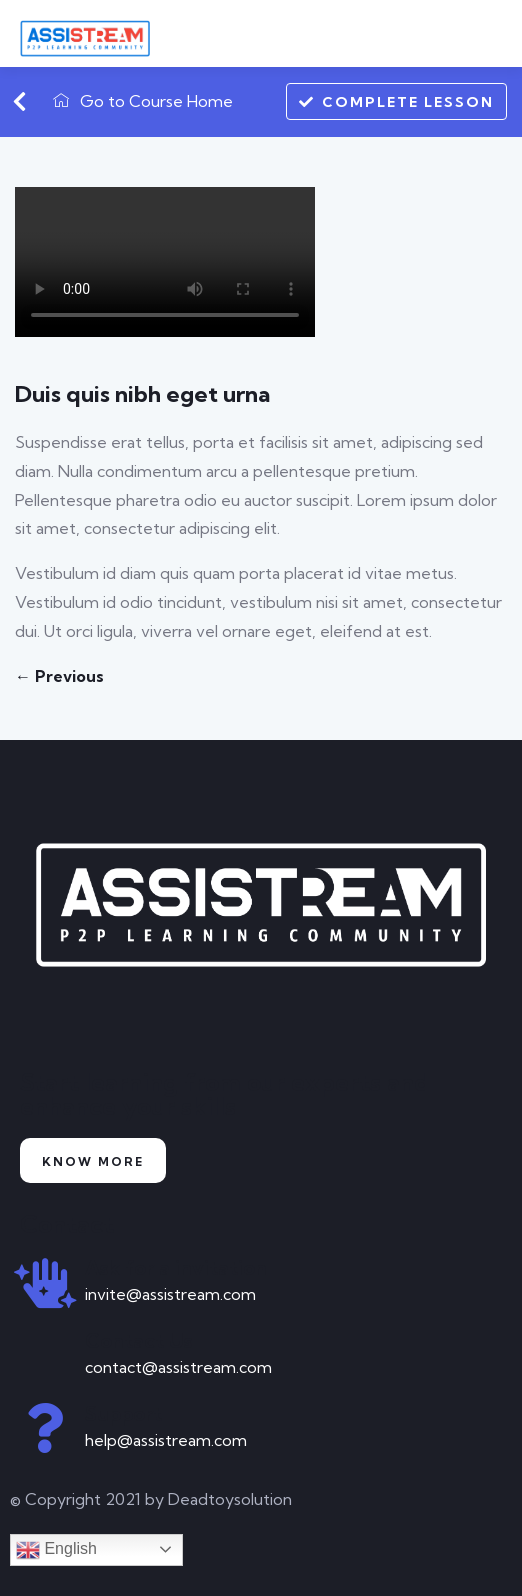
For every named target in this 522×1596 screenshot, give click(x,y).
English (56, 1550)
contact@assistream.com (178, 1367)
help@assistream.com (166, 1440)
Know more (93, 1161)
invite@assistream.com (170, 1294)
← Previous (59, 676)
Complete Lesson (396, 101)
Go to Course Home (143, 101)
